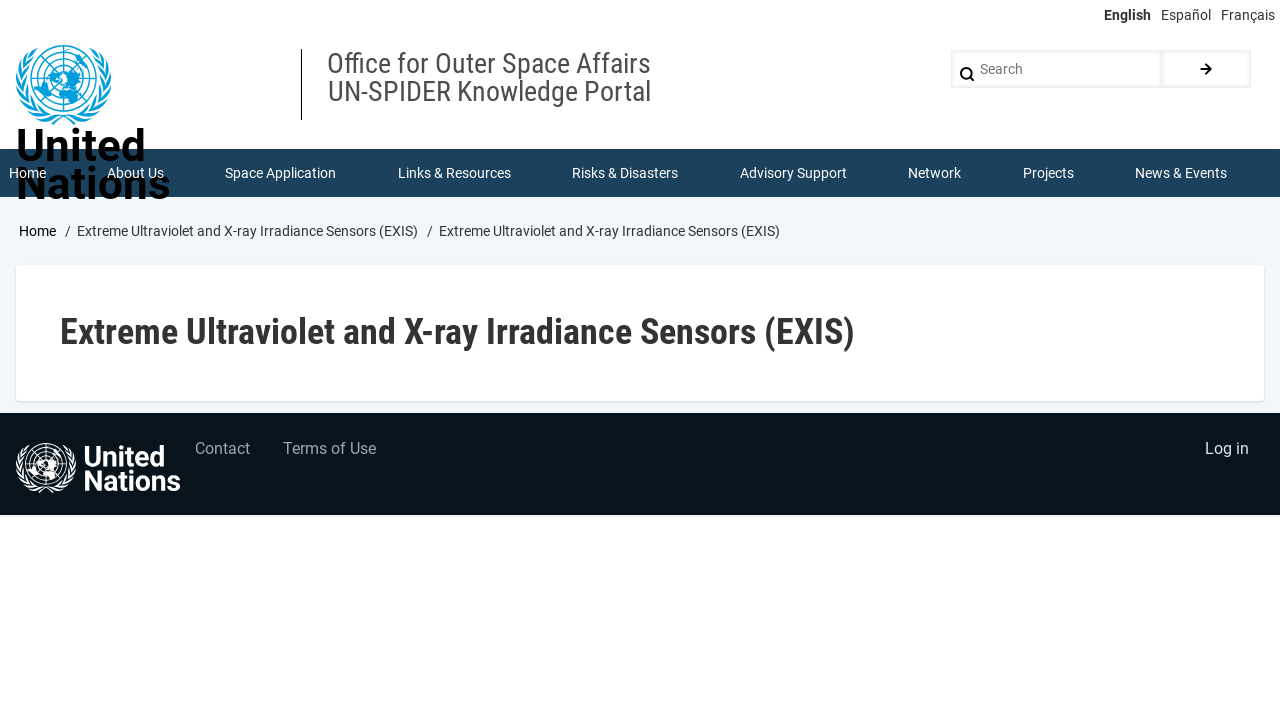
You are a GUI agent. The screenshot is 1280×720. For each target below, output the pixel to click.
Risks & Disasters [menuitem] (626, 174)
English (1127, 15)
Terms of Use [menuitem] (332, 452)
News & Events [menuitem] (1182, 174)
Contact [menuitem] (223, 452)
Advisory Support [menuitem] (793, 174)
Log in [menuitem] (1226, 452)
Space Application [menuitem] (281, 174)
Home (37, 233)
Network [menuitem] (935, 174)
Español (1186, 15)
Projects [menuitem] (1048, 174)
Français (1248, 15)
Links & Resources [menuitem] (454, 174)
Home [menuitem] (27, 174)
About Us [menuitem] (135, 174)
